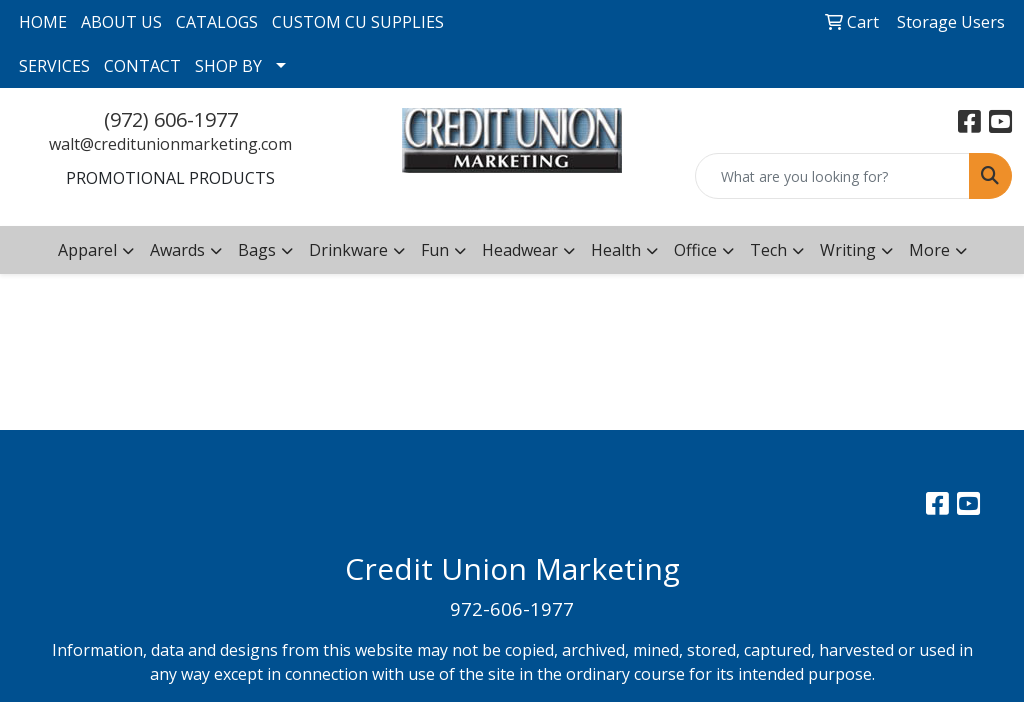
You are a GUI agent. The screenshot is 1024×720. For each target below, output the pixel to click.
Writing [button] (848, 250)
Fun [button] (435, 250)
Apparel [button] (87, 250)
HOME (43, 22)
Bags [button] (257, 250)
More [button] (929, 250)
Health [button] (616, 250)
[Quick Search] (832, 176)
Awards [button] (177, 250)
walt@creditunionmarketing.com (170, 144)
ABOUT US (121, 22)
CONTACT (142, 66)
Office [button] (695, 250)
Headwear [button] (520, 250)
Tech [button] (768, 250)
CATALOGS (217, 22)
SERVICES (54, 66)
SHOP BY (228, 66)
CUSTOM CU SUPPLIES (358, 22)
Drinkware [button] (348, 250)
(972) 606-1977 (171, 119)
